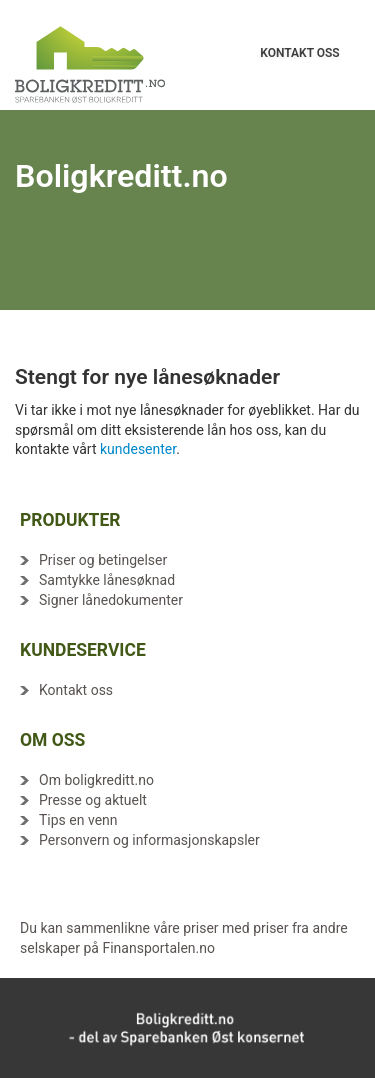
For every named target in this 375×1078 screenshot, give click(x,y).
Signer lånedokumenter (111, 600)
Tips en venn (78, 820)
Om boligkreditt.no (96, 780)
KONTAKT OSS (299, 45)
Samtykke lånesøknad (107, 580)
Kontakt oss (76, 690)
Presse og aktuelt (93, 800)
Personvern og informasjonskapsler (149, 840)
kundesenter (138, 449)
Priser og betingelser (103, 560)
